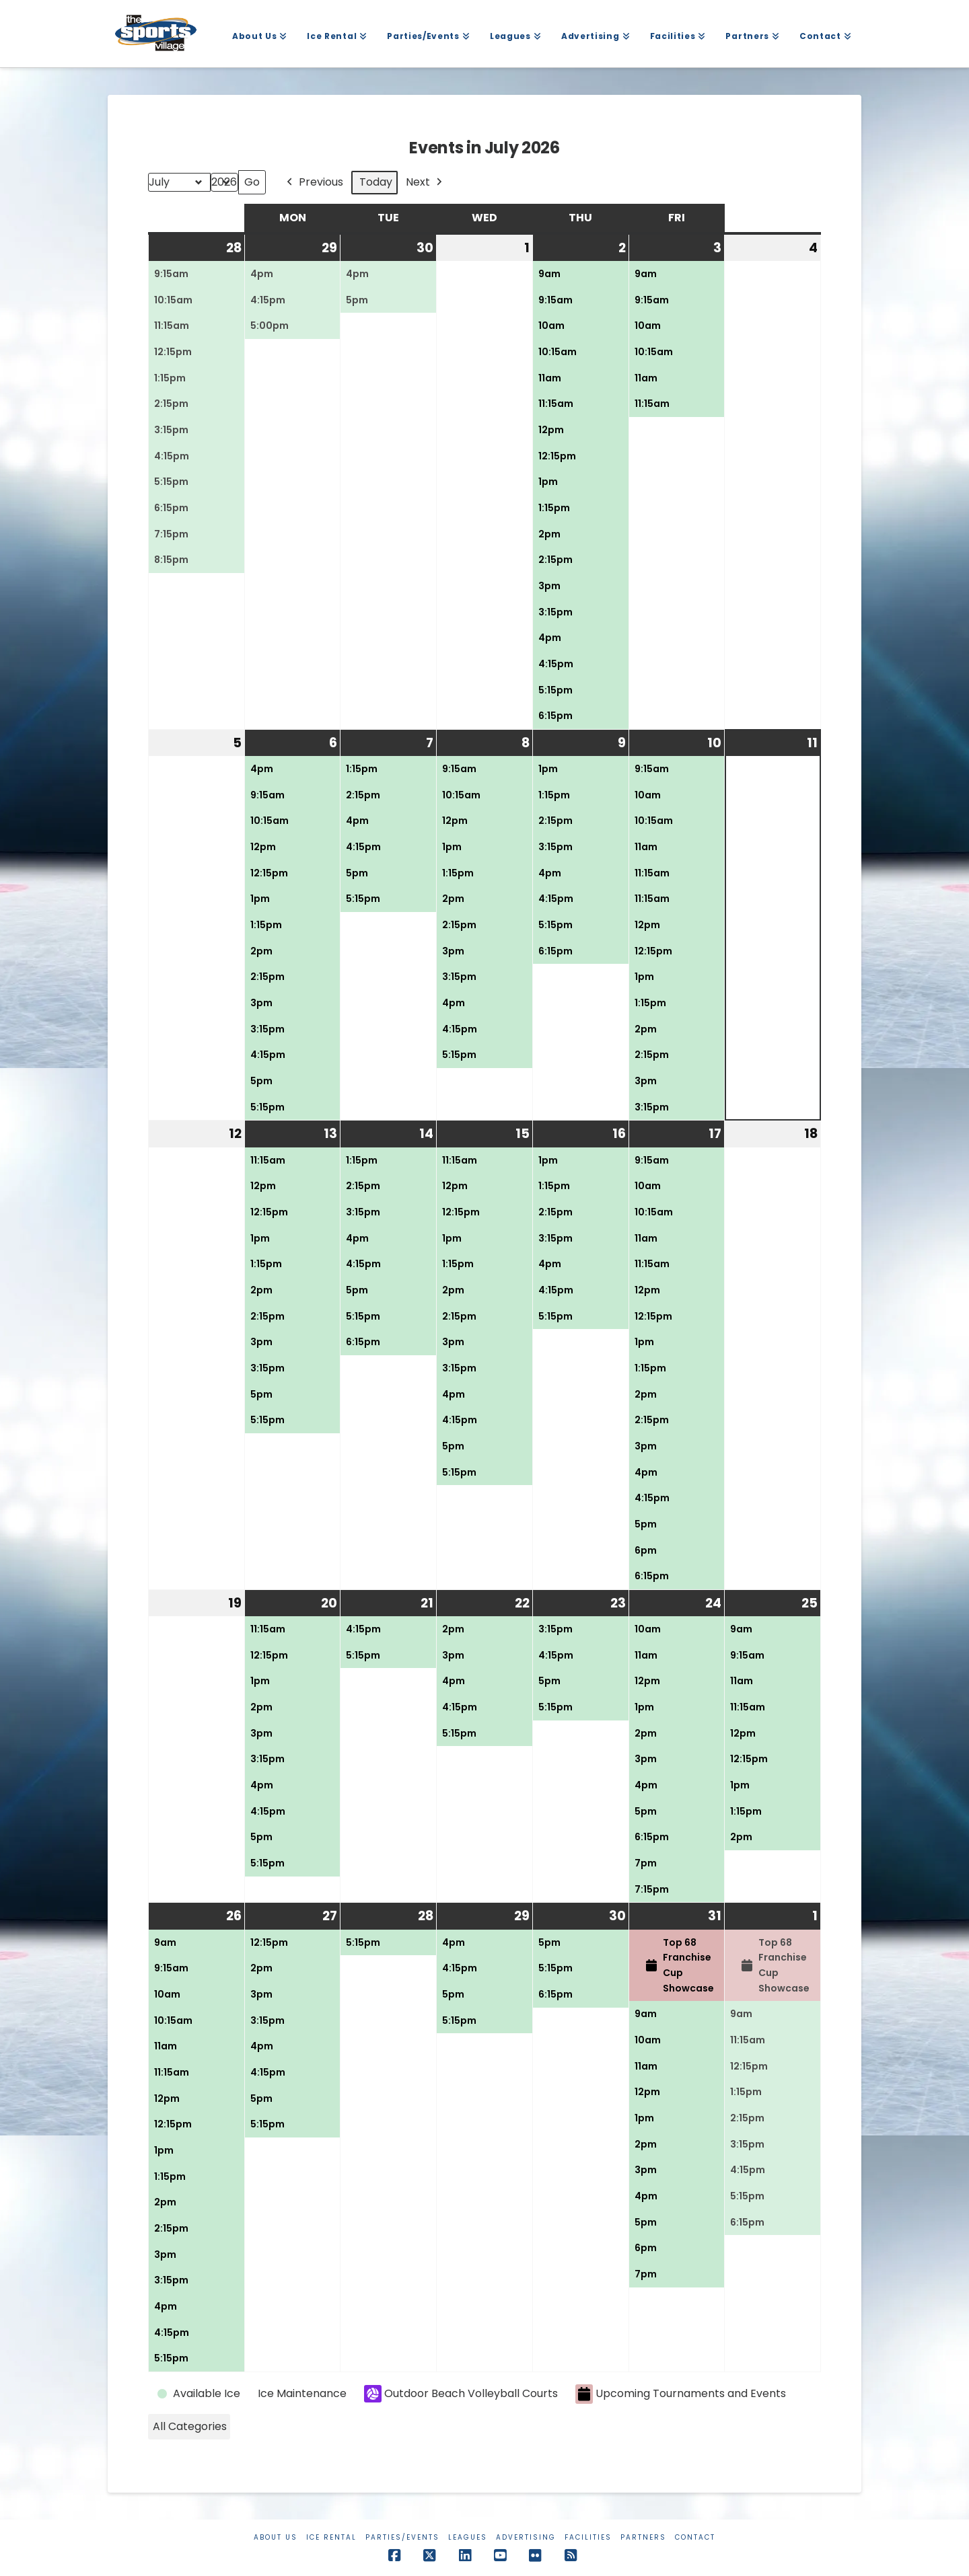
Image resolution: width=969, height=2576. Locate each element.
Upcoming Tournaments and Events (680, 2394)
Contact (695, 2537)
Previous (313, 183)
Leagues (467, 2537)
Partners (643, 2537)
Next (425, 183)
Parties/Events (402, 2537)
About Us (275, 2537)
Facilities (588, 2537)
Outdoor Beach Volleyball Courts (461, 2393)
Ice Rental (331, 2537)
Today (375, 182)
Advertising (526, 2537)
